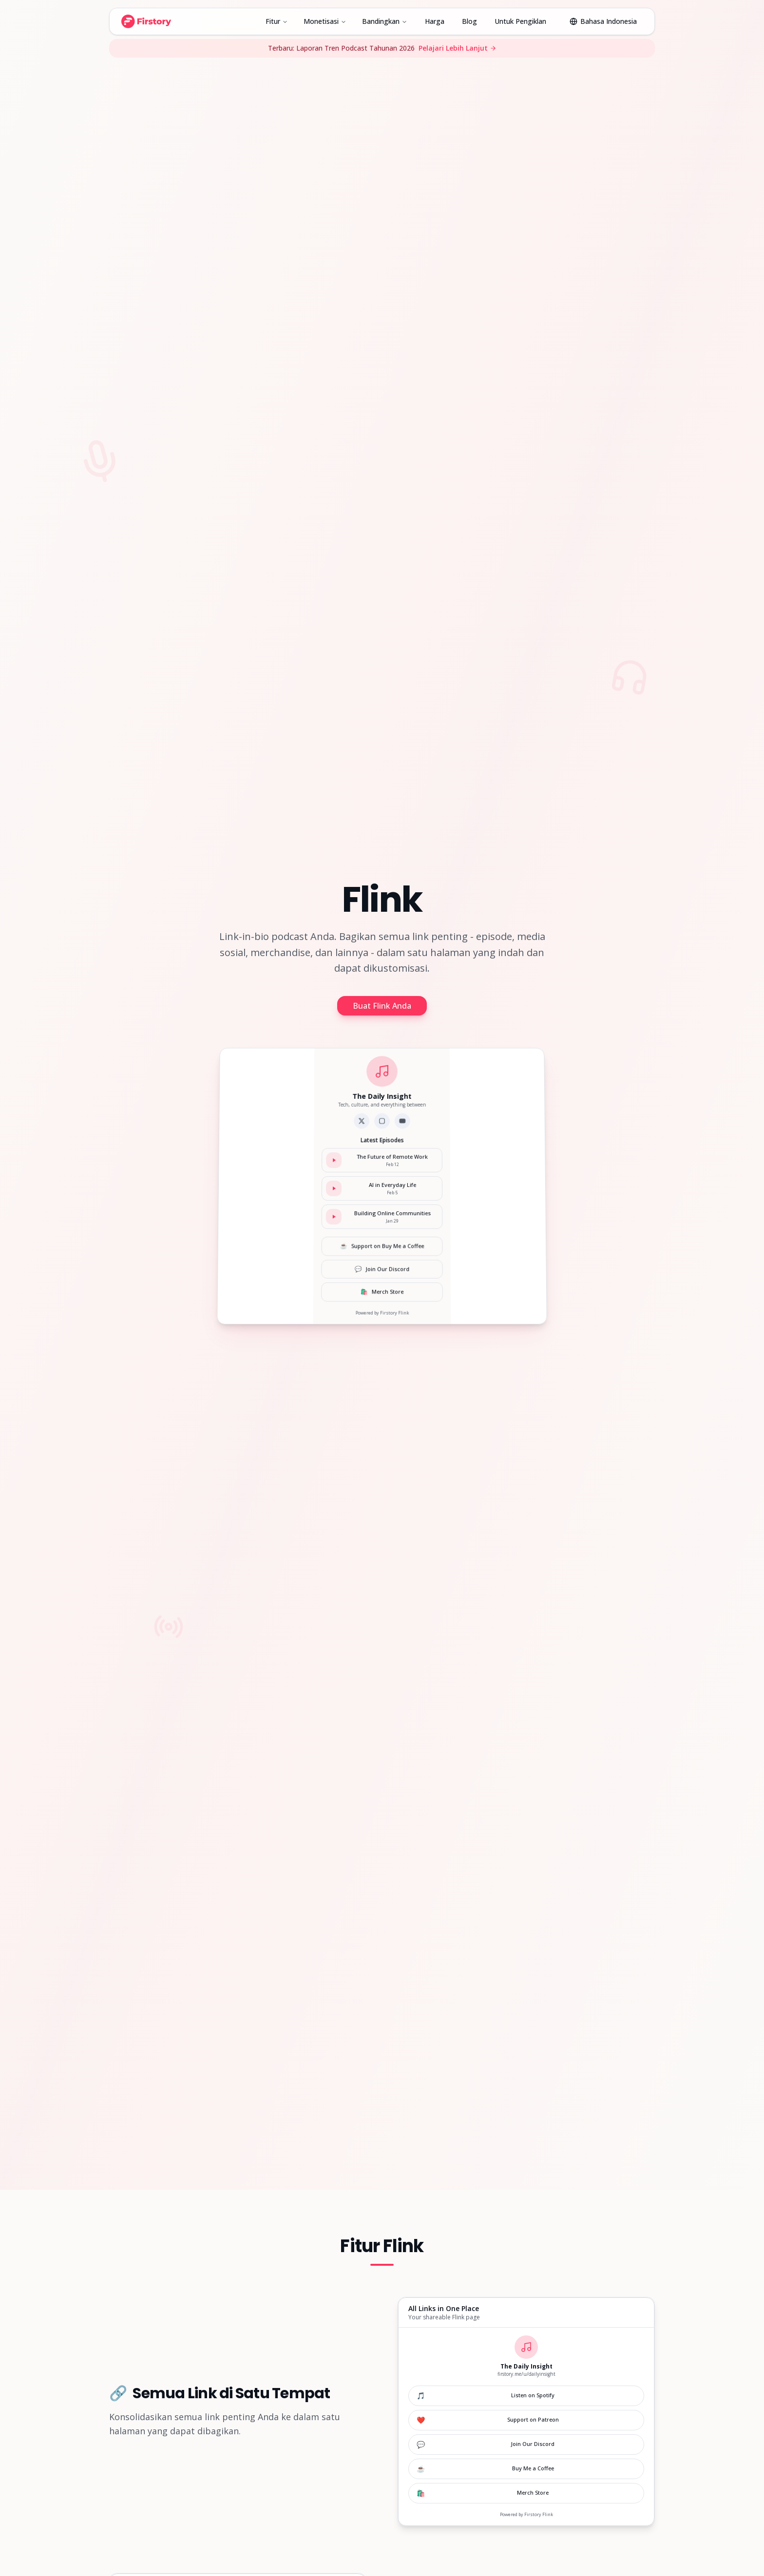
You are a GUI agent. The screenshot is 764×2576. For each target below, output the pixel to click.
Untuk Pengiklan (520, 21)
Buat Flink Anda (382, 1005)
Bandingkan (384, 21)
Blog (469, 21)
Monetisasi (325, 21)
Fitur (277, 21)
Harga (434, 21)
